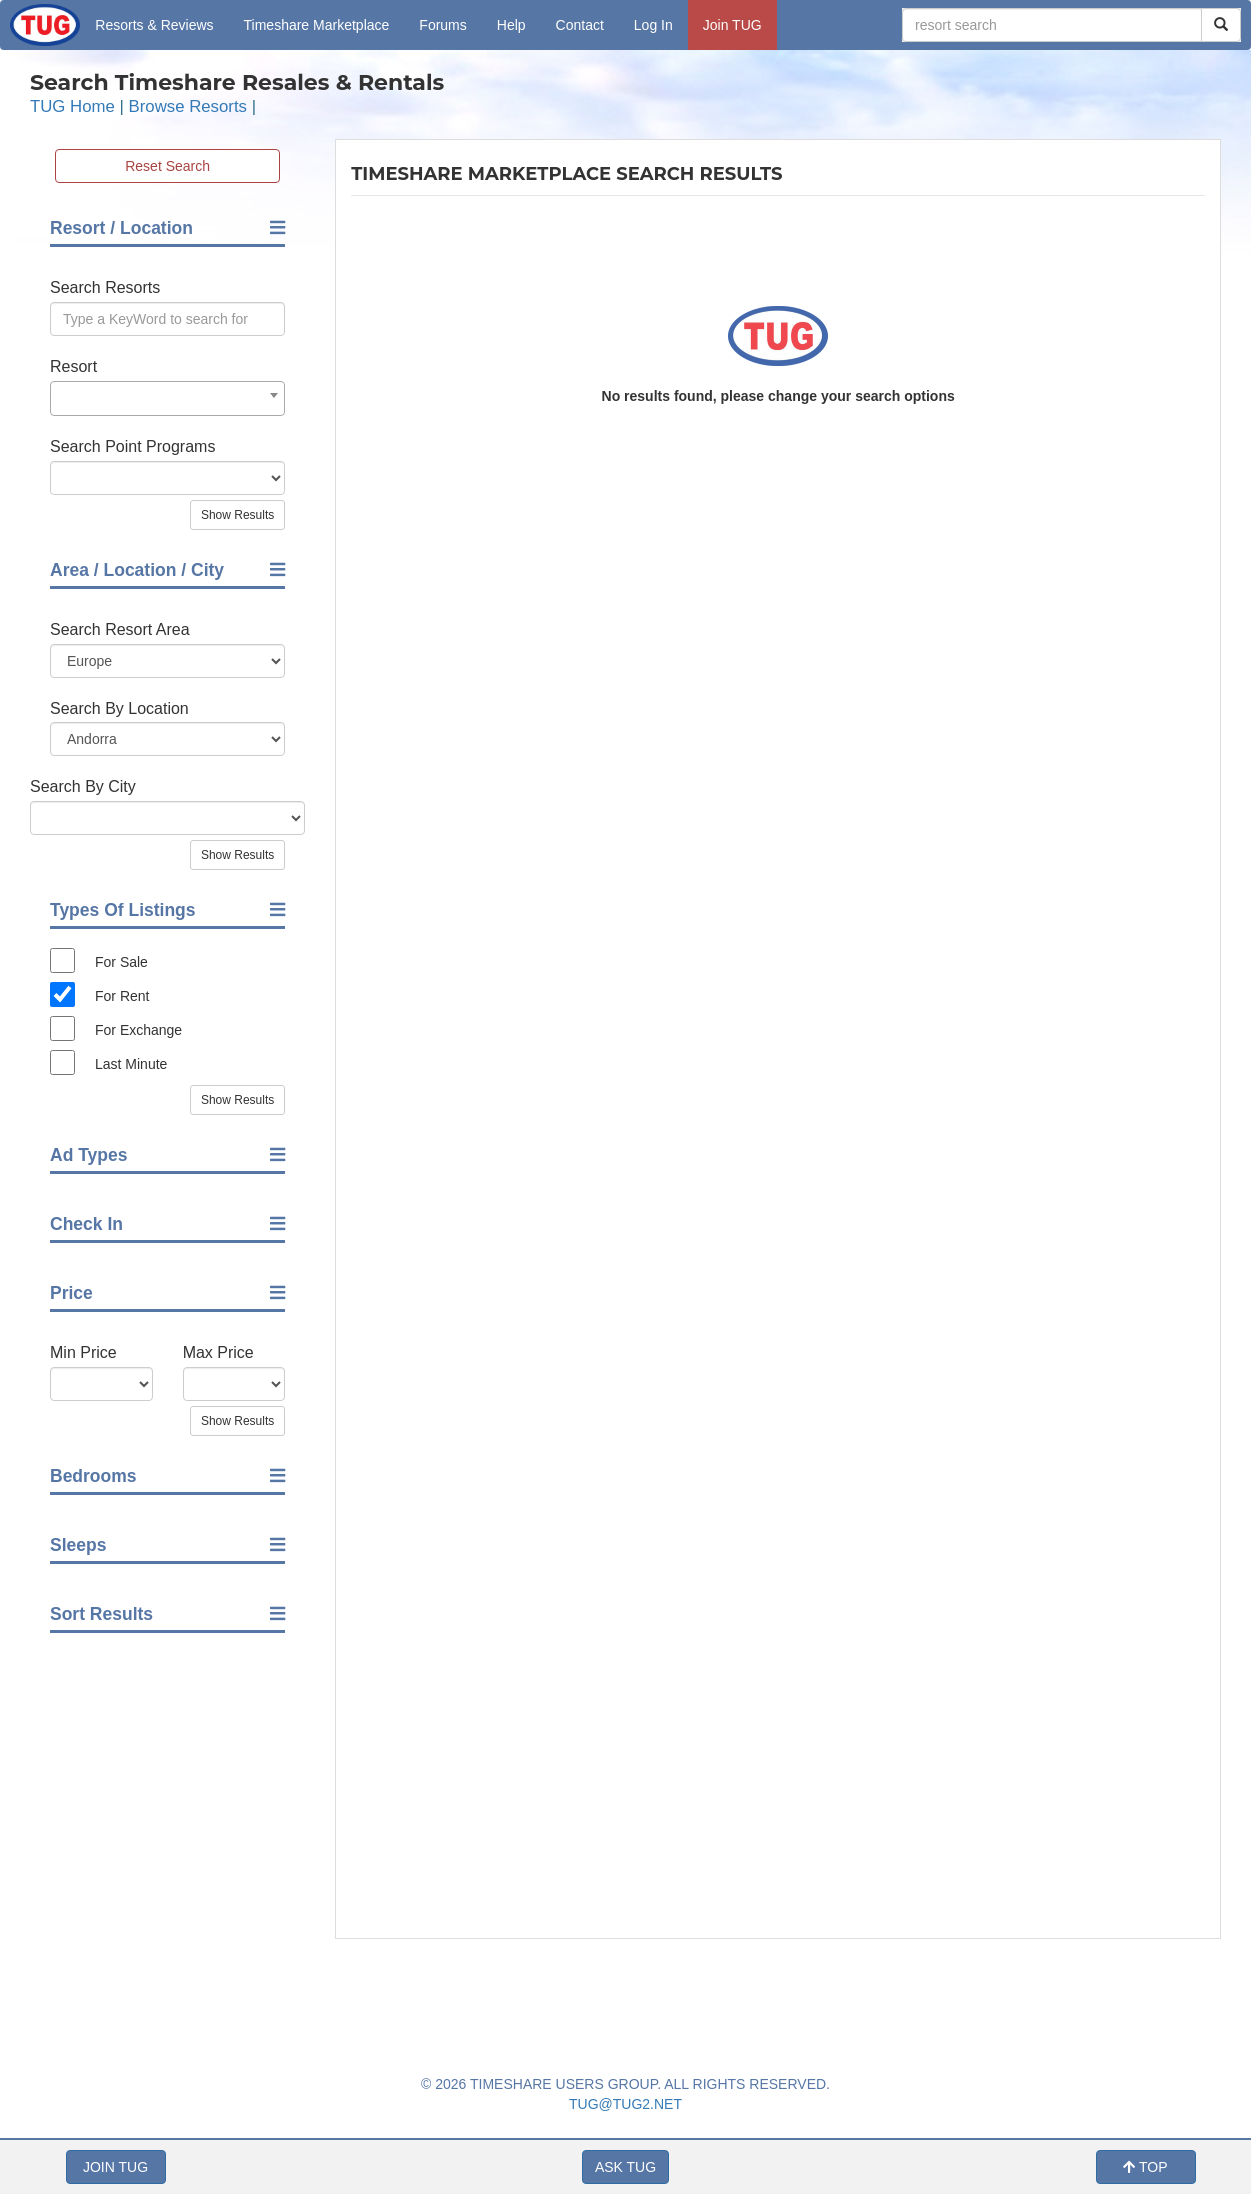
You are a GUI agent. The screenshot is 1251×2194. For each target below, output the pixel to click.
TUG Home (72, 106)
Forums (442, 25)
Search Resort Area (120, 629)
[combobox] (167, 398)
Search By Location (119, 708)
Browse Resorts (188, 106)
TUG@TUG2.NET (625, 2104)
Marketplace (317, 25)
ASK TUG (625, 2167)
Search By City (83, 786)
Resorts (154, 25)
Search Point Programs (132, 446)
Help (511, 25)
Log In (653, 25)
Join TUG (732, 25)
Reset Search (167, 166)
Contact (580, 25)
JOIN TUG (115, 2167)
